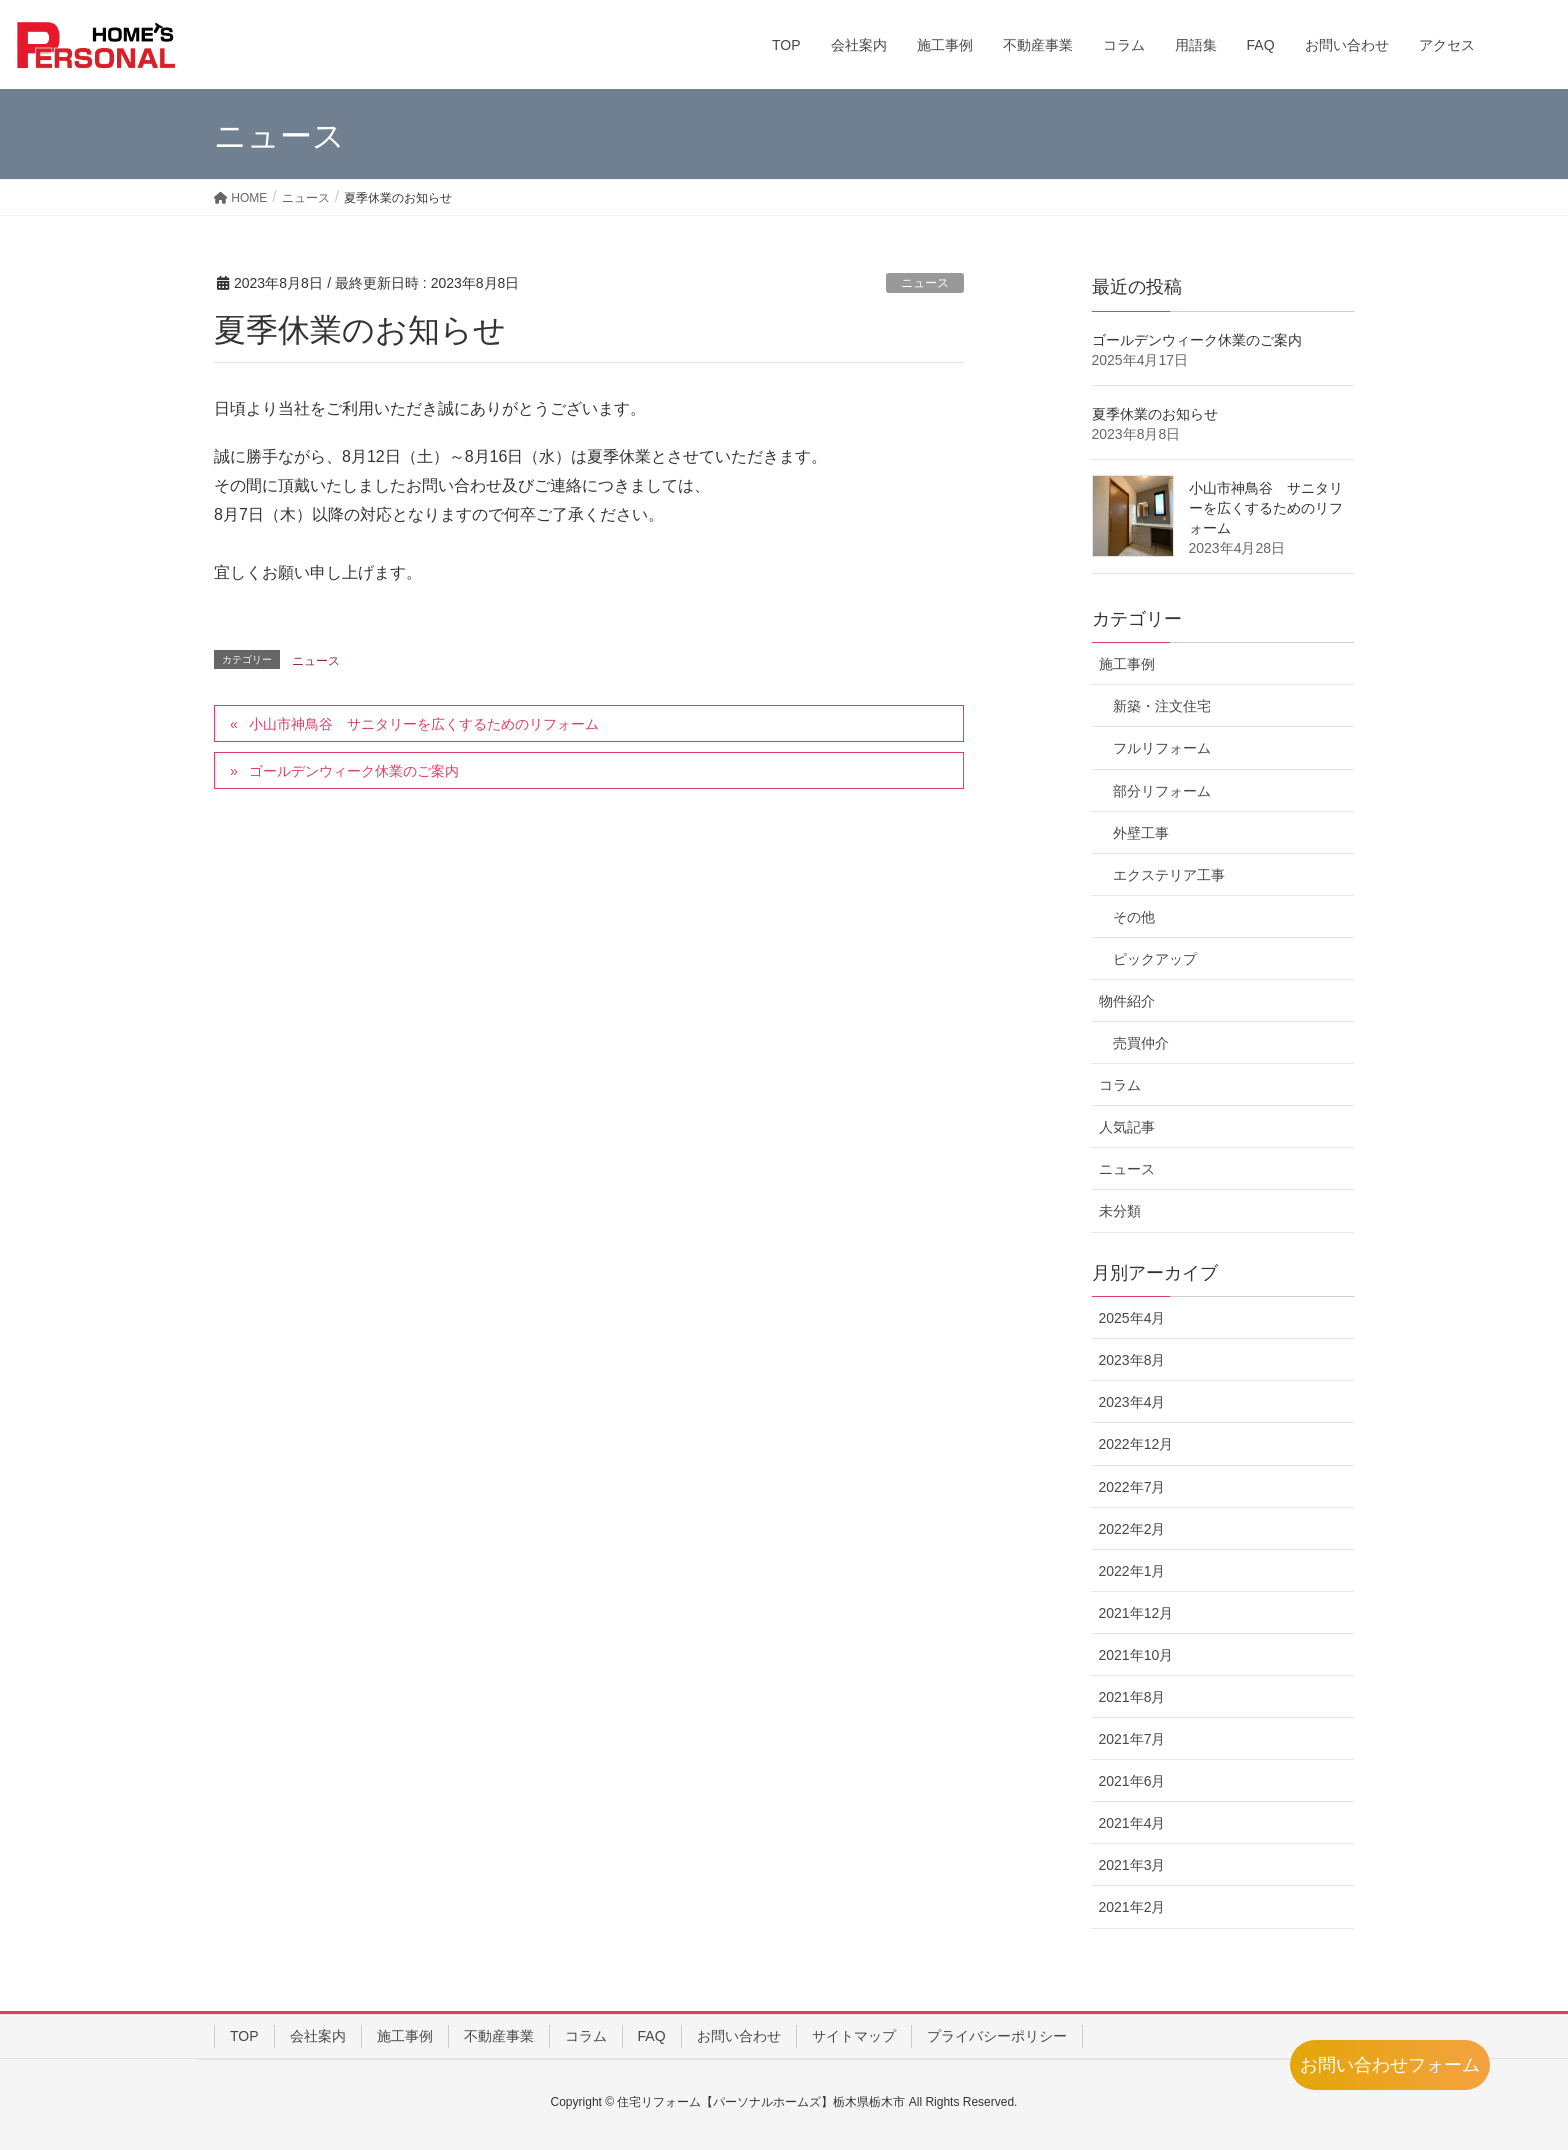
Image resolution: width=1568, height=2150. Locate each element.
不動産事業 (499, 2036)
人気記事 (1127, 1127)
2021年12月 (1136, 1613)
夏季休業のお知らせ (1155, 414)
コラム (1120, 1085)
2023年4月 (1132, 1402)
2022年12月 (1136, 1444)
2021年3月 (1132, 1865)
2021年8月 (1132, 1697)
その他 (1134, 917)
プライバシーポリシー (997, 2036)
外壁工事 (1141, 833)
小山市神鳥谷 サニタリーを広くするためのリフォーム (424, 724)
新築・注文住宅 (1162, 706)
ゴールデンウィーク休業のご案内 (354, 771)
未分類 (1120, 1211)
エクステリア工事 (1169, 875)
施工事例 (1127, 664)
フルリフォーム (1162, 748)
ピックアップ (1155, 959)
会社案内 (318, 2036)
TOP (244, 2036)
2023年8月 (1132, 1360)
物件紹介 (1127, 1001)
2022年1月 (1132, 1571)
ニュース (925, 283)
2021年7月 (1132, 1739)
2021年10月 (1136, 1655)
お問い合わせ (739, 2036)
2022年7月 (1132, 1487)
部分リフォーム (1162, 791)
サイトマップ (854, 2036)
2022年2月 (1132, 1529)
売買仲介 (1141, 1043)
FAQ (652, 2036)
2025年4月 (1132, 1318)
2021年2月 (1132, 1907)
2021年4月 (1132, 1823)
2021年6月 (1132, 1781)
